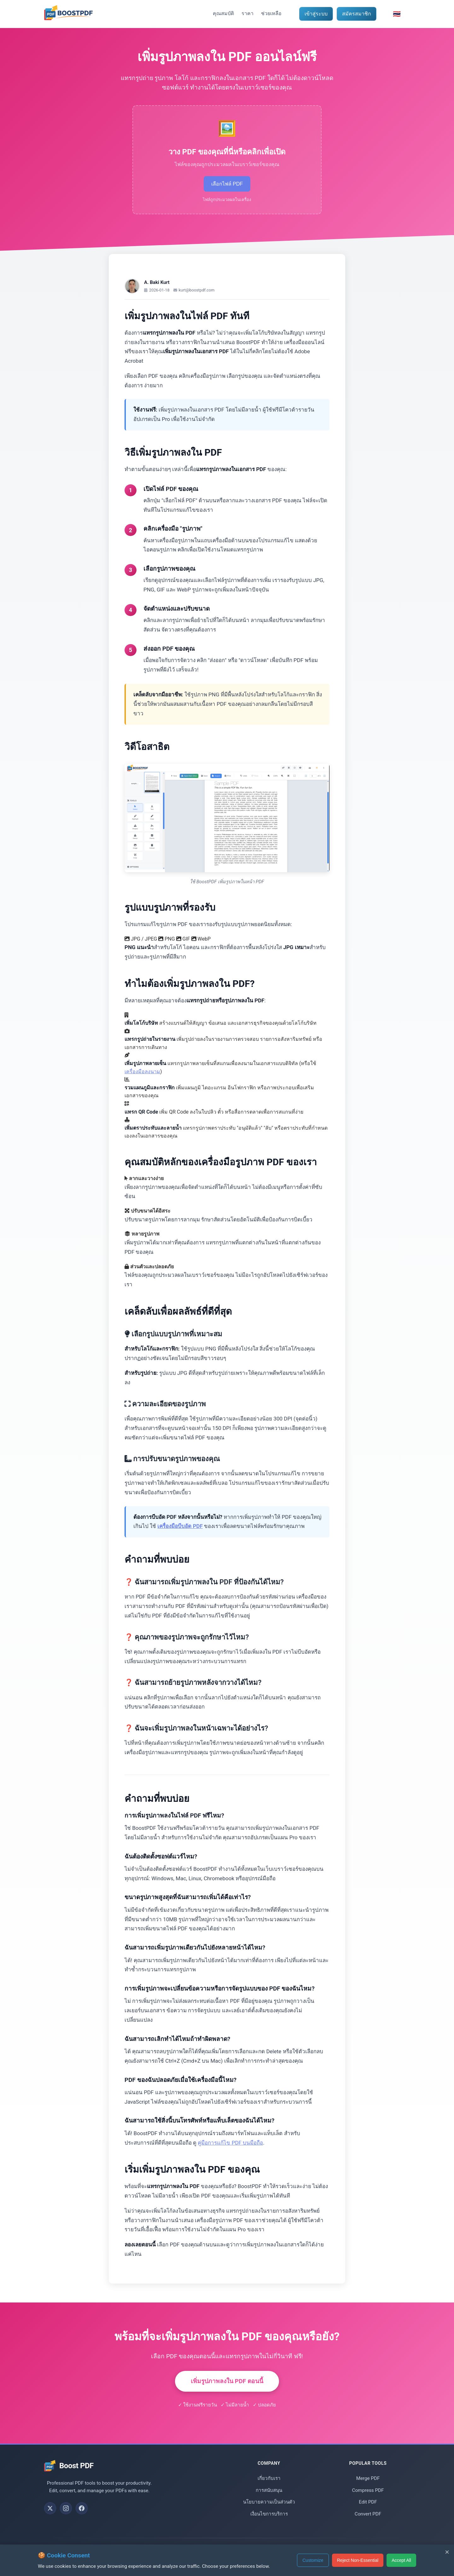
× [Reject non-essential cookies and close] (447, 2552)
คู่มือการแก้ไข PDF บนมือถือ (230, 2151)
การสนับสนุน (269, 2499)
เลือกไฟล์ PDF (227, 188)
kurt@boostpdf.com (197, 299)
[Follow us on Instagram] (66, 2517)
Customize (311, 2560)
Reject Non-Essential (356, 2560)
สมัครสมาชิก (356, 14)
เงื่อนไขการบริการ (269, 2523)
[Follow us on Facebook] (82, 2517)
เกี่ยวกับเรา (269, 2487)
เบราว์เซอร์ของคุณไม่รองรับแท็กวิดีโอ (227, 827)
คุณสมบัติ (223, 13)
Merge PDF (368, 2487)
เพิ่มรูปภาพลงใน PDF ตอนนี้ (227, 2390)
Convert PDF (368, 2523)
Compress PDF (368, 2499)
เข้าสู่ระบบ (316, 14)
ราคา (247, 13)
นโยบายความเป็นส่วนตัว (269, 2511)
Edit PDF (368, 2511)
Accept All (401, 2560)
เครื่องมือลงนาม (142, 1080)
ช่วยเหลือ (271, 13)
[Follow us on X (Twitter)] (50, 2517)
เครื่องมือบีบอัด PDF (180, 1535)
